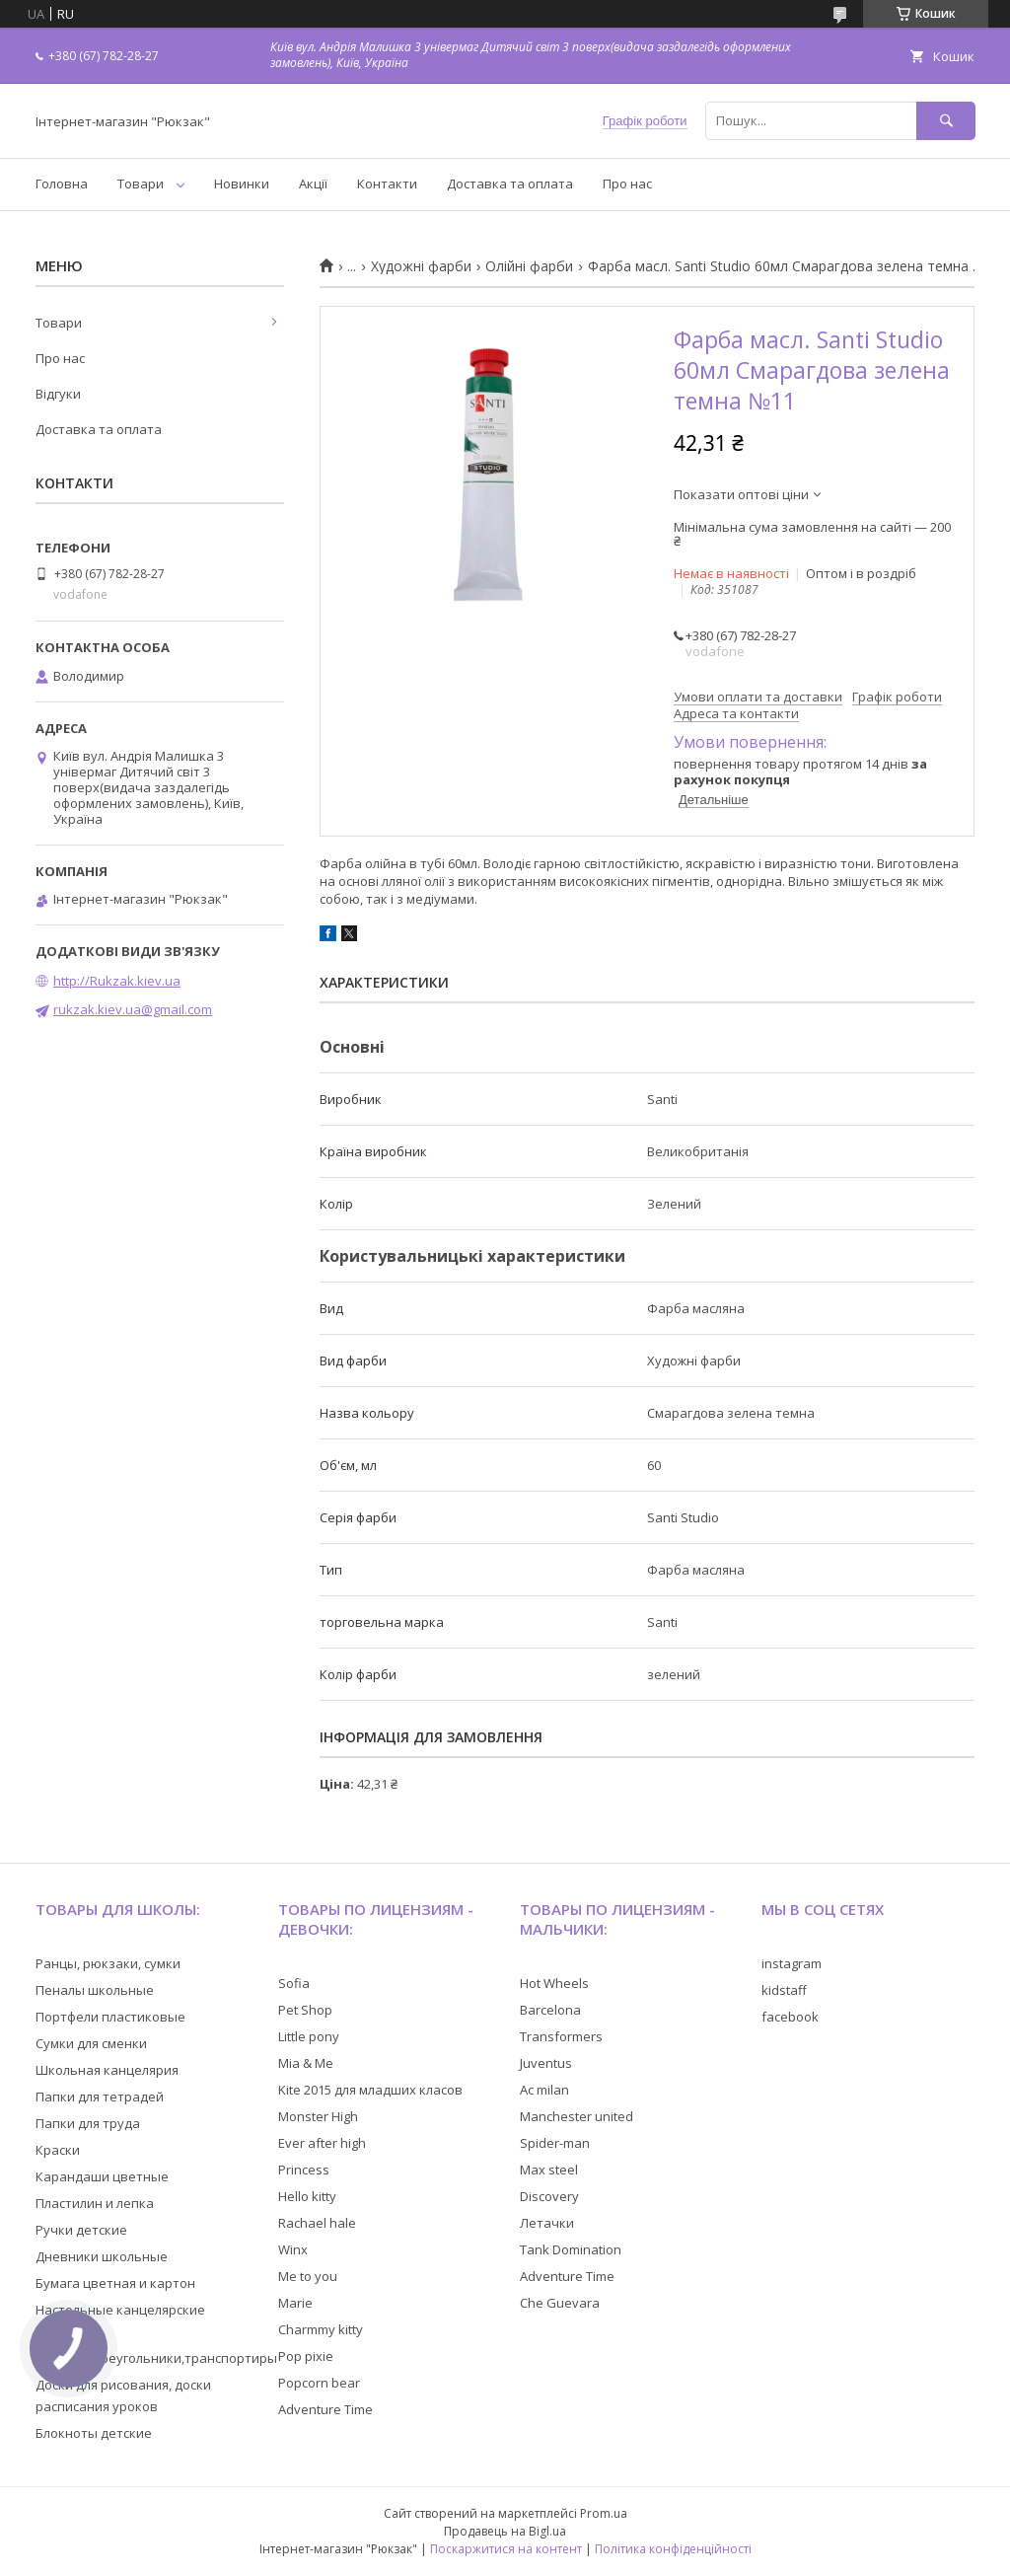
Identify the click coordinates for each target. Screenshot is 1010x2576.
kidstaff (784, 1990)
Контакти (387, 183)
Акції (313, 183)
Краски (58, 2150)
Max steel (549, 2169)
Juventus (546, 2063)
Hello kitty (307, 2196)
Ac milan (544, 2089)
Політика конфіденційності (673, 2548)
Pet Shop (305, 2010)
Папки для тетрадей (100, 2096)
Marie (295, 2303)
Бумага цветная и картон (115, 2283)
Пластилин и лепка (95, 2203)
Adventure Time (325, 2409)
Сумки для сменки (91, 2043)
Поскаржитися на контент (506, 2548)
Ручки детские (81, 2230)
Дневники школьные (102, 2256)
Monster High (318, 2116)
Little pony (308, 2036)
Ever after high (322, 2143)
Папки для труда (88, 2123)
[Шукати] (945, 121)
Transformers (561, 2036)
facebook (790, 2016)
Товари (140, 183)
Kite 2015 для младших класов (370, 2089)
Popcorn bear (319, 2383)
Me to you (307, 2276)
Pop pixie (305, 2356)
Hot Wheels (554, 1983)
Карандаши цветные (102, 2176)
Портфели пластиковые (110, 2016)
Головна (62, 183)
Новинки (241, 183)
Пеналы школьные (95, 1990)
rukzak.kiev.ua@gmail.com (132, 1009)
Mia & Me (305, 2063)
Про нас (627, 183)
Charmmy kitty (320, 2329)
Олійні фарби (529, 266)
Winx (293, 2249)
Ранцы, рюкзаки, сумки (108, 1963)
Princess (303, 2169)
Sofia (294, 1983)
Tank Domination (570, 2249)
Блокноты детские (94, 2433)
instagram (791, 1963)
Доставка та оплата (510, 183)
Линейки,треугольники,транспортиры (156, 2358)
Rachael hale (317, 2223)
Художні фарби (421, 266)
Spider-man (555, 2143)
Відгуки (58, 394)
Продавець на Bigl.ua (505, 2531)
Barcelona (550, 2010)
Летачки (547, 2223)
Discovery (549, 2196)
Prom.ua (603, 2513)
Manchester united (576, 2116)
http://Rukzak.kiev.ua (116, 981)
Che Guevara (560, 2303)
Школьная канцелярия (107, 2070)
